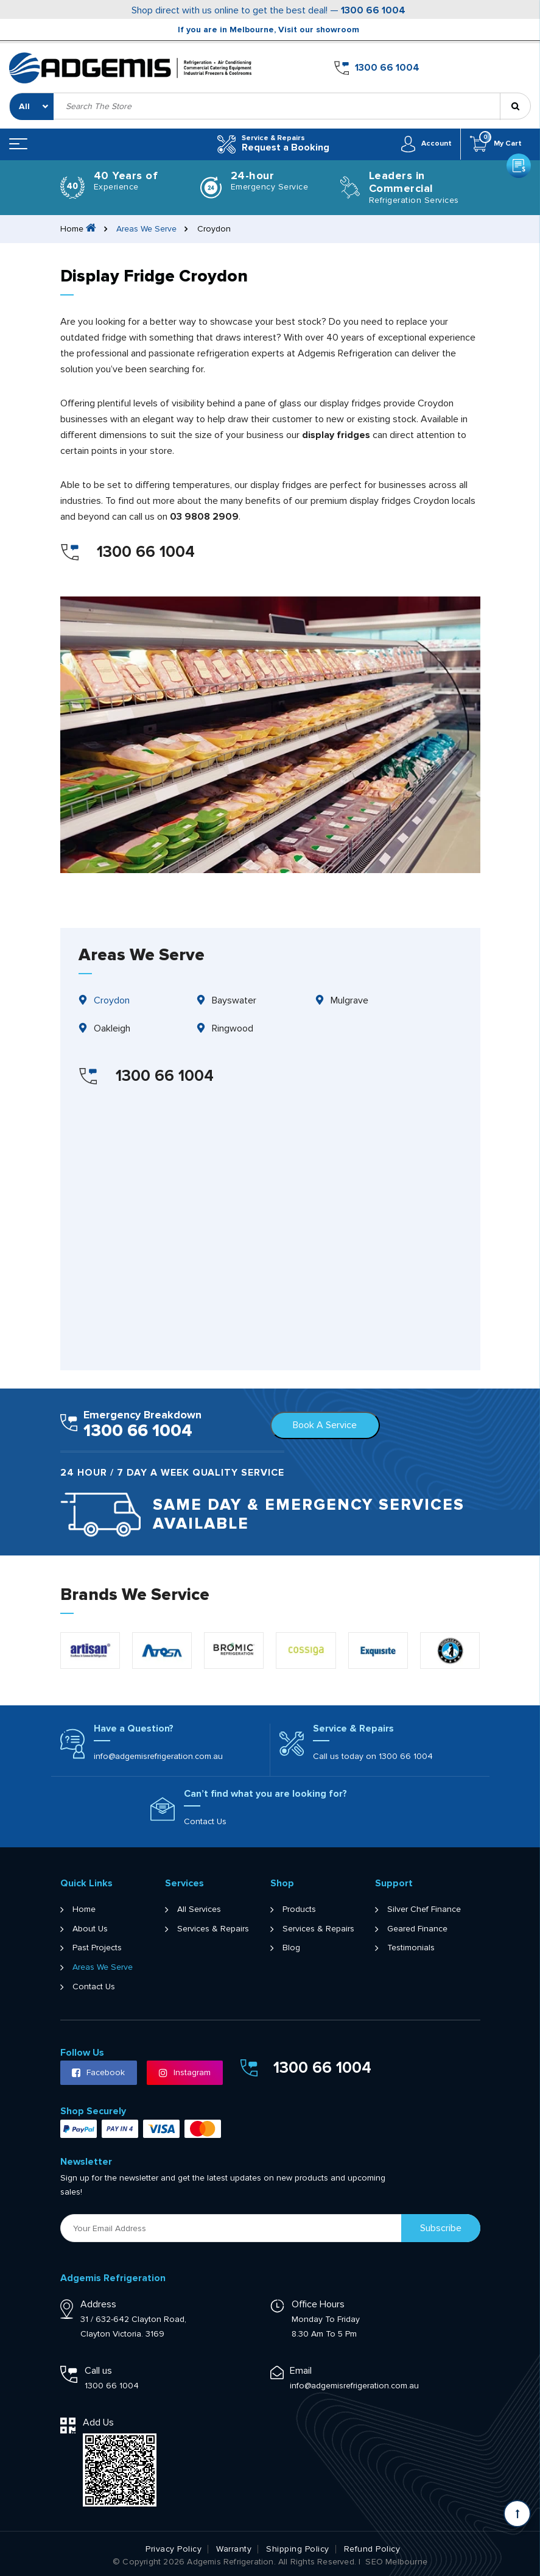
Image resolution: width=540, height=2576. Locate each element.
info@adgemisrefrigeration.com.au (158, 1755)
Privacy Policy (174, 2548)
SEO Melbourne (396, 2561)
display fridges (336, 434)
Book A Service (325, 1425)
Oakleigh (112, 1028)
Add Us (98, 2422)
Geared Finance (417, 1928)
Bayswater (234, 1000)
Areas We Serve (147, 228)
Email (301, 2370)
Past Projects (97, 1948)
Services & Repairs (213, 1928)
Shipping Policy (297, 2548)
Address (98, 2304)
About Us (90, 1928)
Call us (98, 2370)
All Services (199, 1909)
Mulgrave (349, 1000)
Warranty (233, 2548)
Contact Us (205, 1821)
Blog (291, 1948)
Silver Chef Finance (424, 1909)
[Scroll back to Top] (517, 2513)
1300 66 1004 (373, 10)
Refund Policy (372, 2548)
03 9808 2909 (204, 516)
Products (299, 1909)
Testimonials (411, 1948)
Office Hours (318, 2304)
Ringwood (232, 1028)
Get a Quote (518, 64)
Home (84, 1909)
